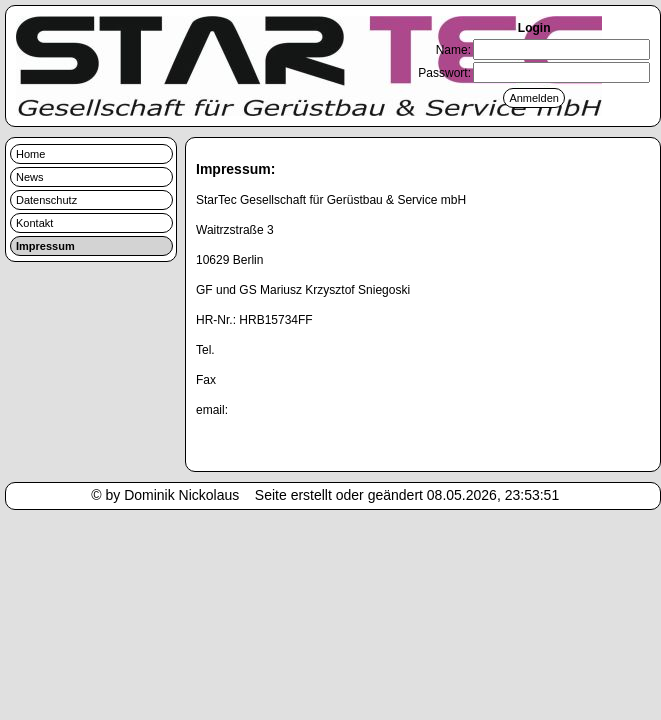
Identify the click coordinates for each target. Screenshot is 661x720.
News (30, 177)
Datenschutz (46, 200)
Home (30, 154)
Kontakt (34, 223)
